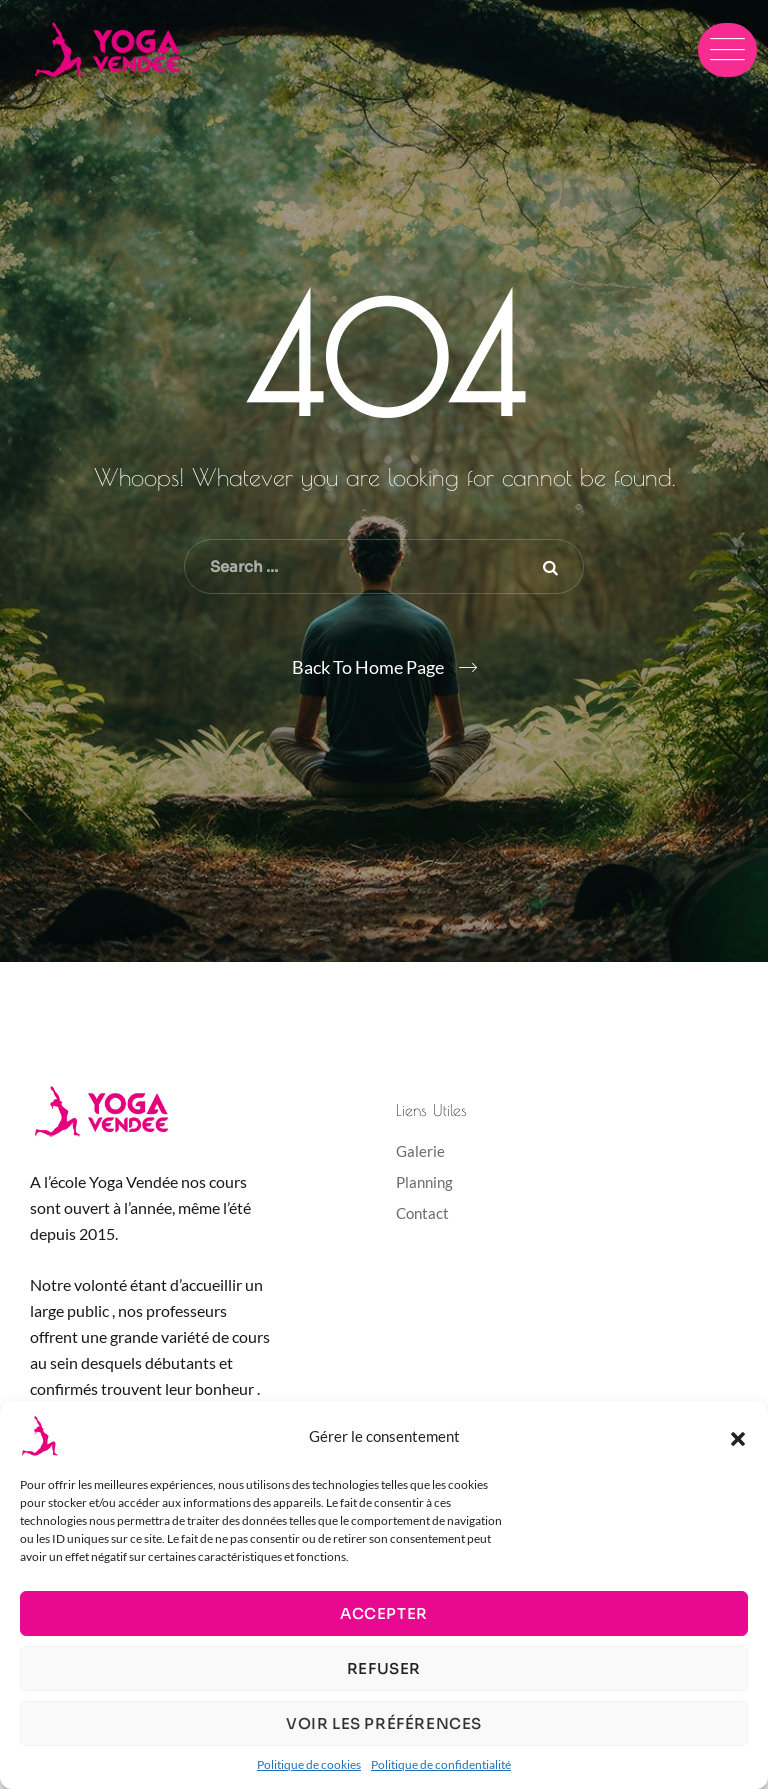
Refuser (384, 1668)
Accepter (384, 1613)
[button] (738, 1436)
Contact (422, 1213)
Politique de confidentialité (441, 1764)
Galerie (420, 1151)
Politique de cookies (309, 1764)
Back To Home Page (368, 667)
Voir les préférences (384, 1723)
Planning (424, 1182)
